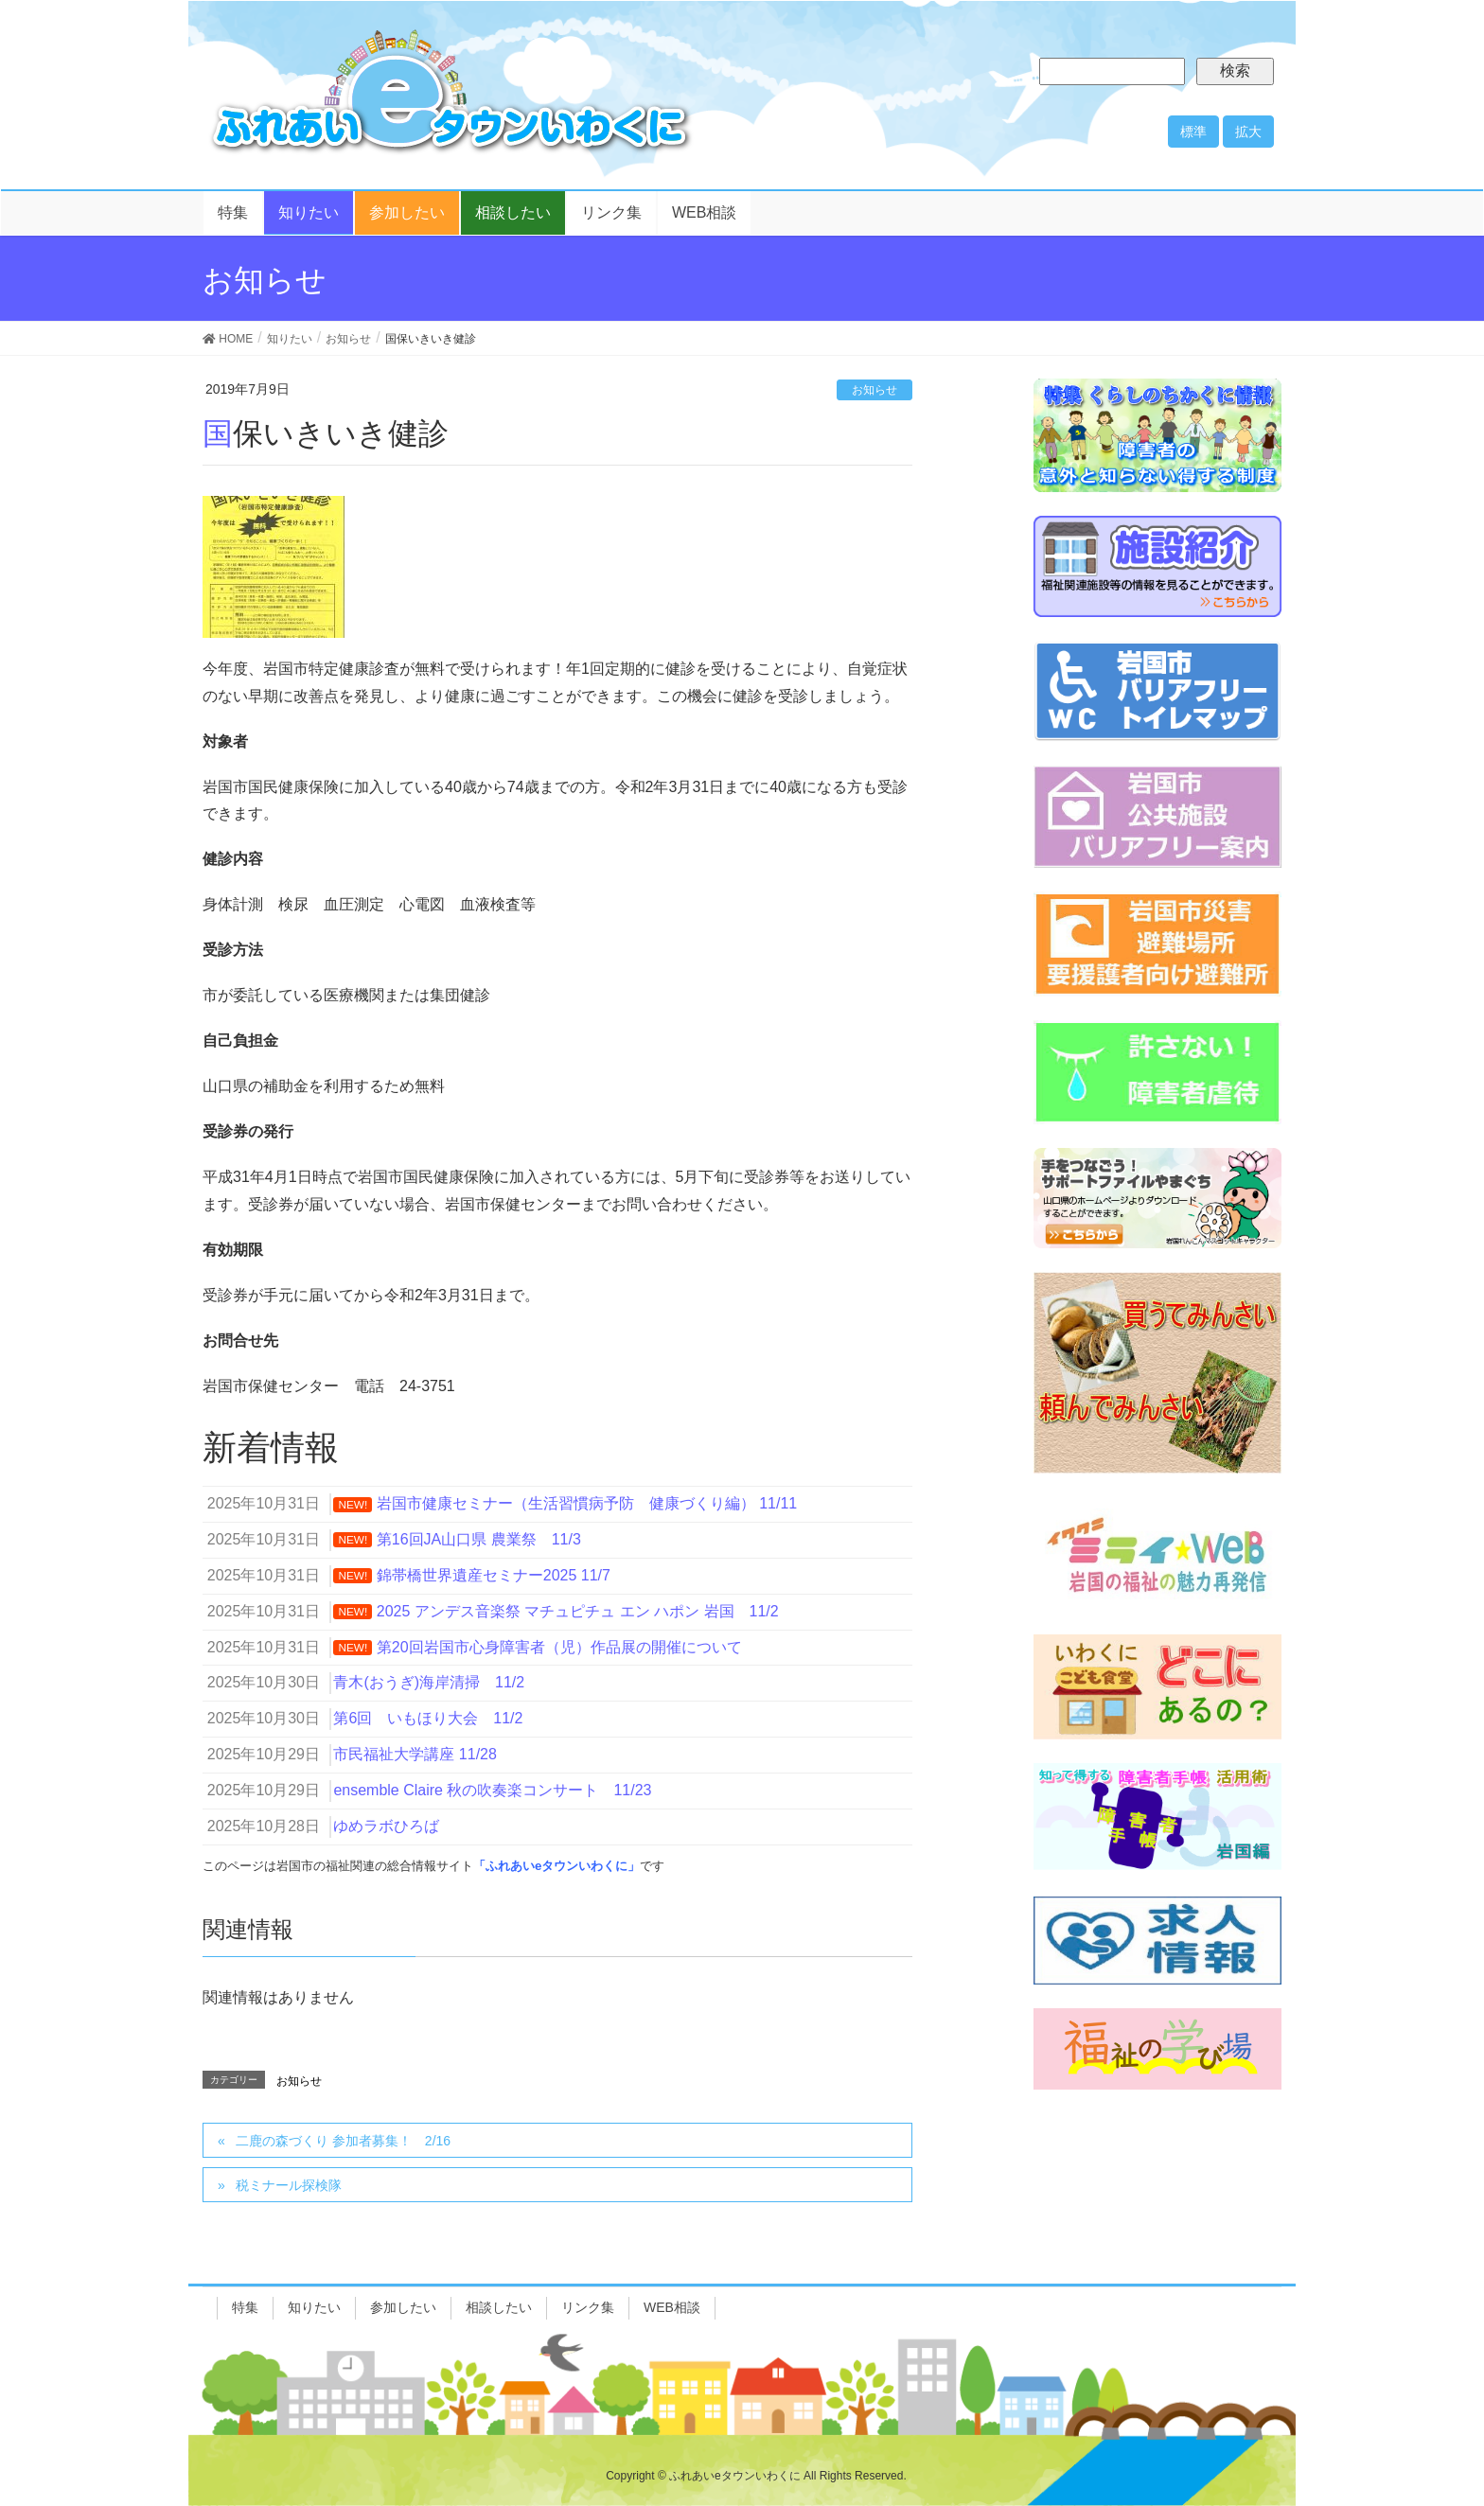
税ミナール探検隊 (289, 2185)
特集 (245, 2307)
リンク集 (587, 2307)
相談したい (499, 2307)
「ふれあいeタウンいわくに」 (556, 1866)
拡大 (1248, 131)
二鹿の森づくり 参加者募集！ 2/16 (343, 2140)
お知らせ (874, 390)
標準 (1193, 131)
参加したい (403, 2307)
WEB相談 (672, 2307)
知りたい (314, 2307)
